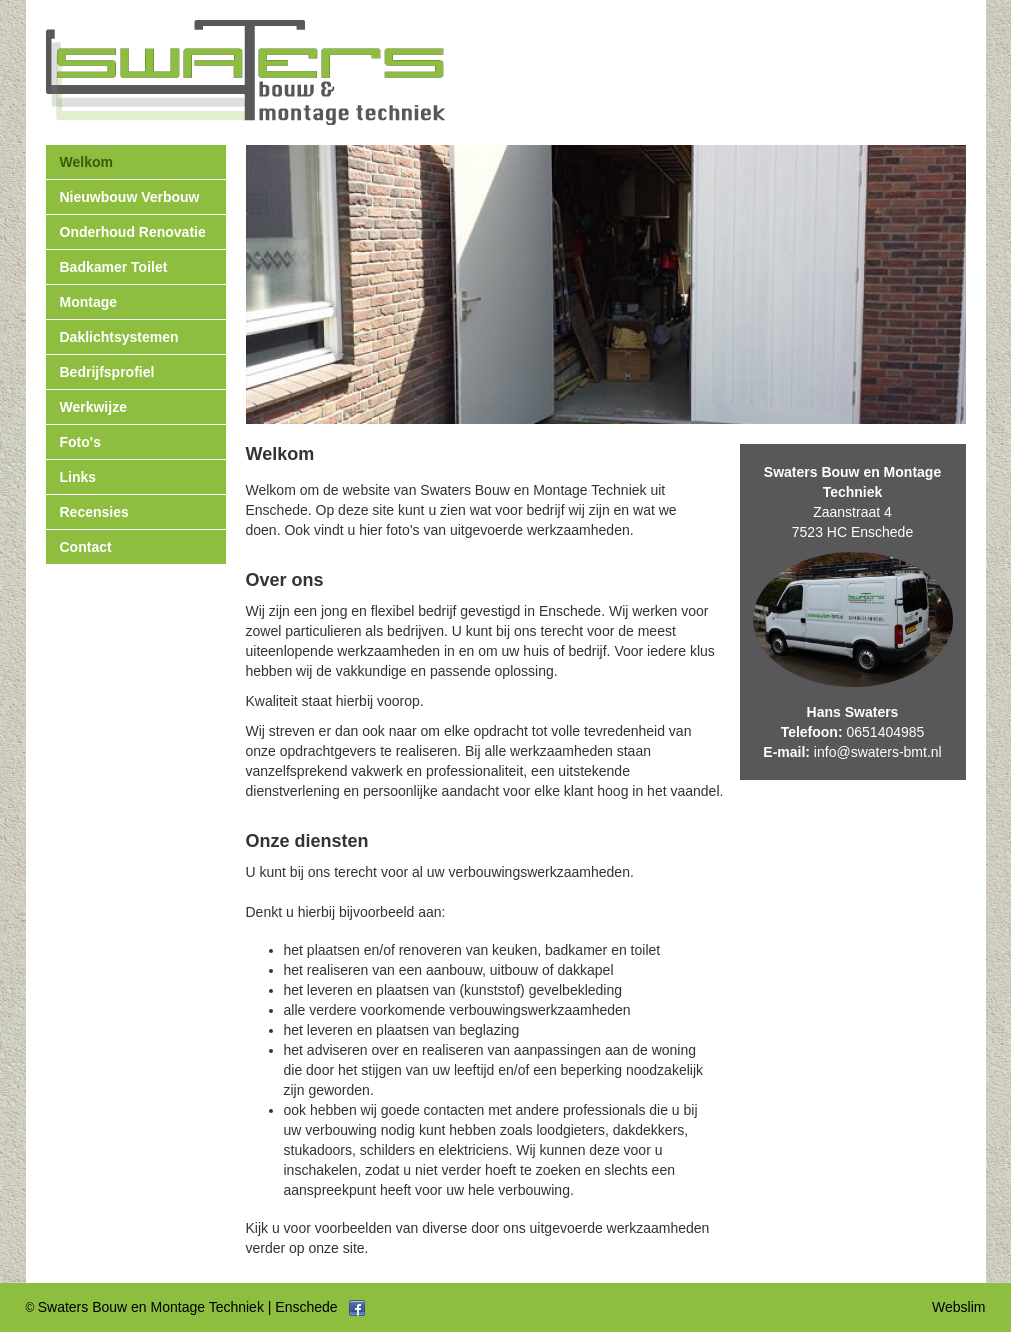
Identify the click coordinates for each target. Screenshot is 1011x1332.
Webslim (958, 1307)
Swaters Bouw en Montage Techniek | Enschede (188, 1307)
